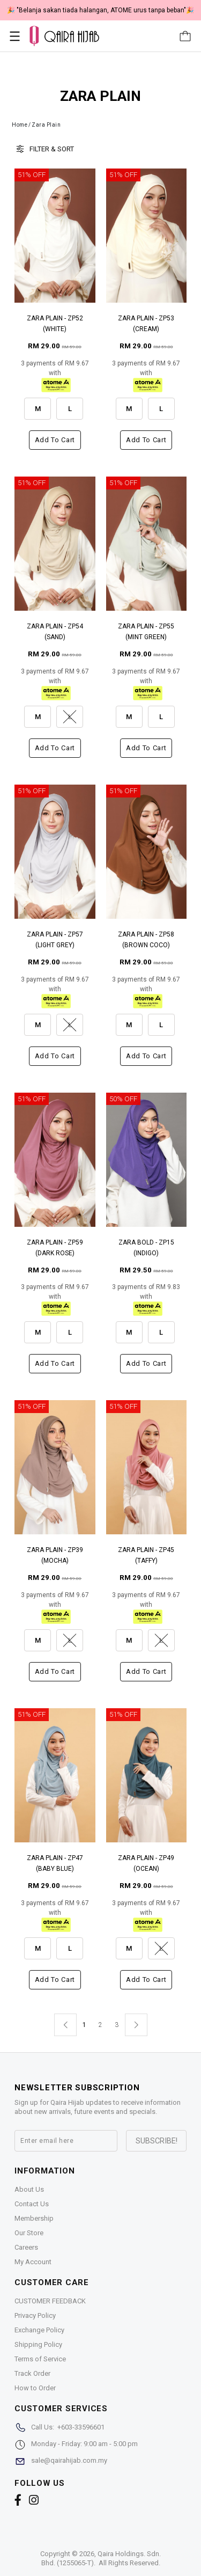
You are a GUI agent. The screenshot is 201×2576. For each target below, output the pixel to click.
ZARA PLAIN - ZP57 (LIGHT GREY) (55, 940)
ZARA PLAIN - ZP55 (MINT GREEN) (146, 632)
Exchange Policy (39, 2330)
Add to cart (55, 440)
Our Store (28, 2233)
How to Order (35, 2388)
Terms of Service (40, 2359)
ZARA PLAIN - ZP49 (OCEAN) (146, 1863)
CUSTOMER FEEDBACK (50, 2301)
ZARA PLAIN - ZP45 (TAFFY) (146, 1555)
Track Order (32, 2373)
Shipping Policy (38, 2344)
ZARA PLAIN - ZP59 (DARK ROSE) (55, 1248)
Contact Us (31, 2204)
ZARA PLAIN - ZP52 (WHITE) (55, 323)
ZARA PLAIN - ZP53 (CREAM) (146, 323)
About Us (29, 2189)
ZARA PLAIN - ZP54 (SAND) (55, 632)
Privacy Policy (35, 2315)
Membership (34, 2218)
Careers (26, 2247)
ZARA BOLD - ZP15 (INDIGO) (146, 1248)
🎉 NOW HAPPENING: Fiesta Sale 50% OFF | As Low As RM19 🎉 (101, 10)
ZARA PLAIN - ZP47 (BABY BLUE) (55, 1863)
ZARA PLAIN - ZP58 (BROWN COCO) (146, 940)
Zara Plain (46, 125)
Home (19, 125)
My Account (32, 2262)
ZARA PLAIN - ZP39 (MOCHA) (55, 1555)
